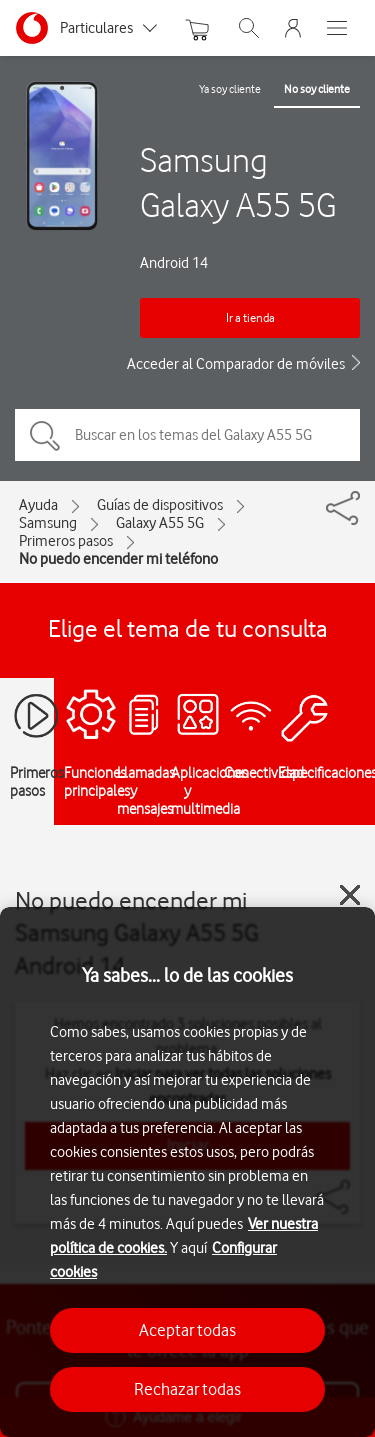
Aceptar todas (187, 1330)
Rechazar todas (187, 1389)
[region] (187, 1172)
